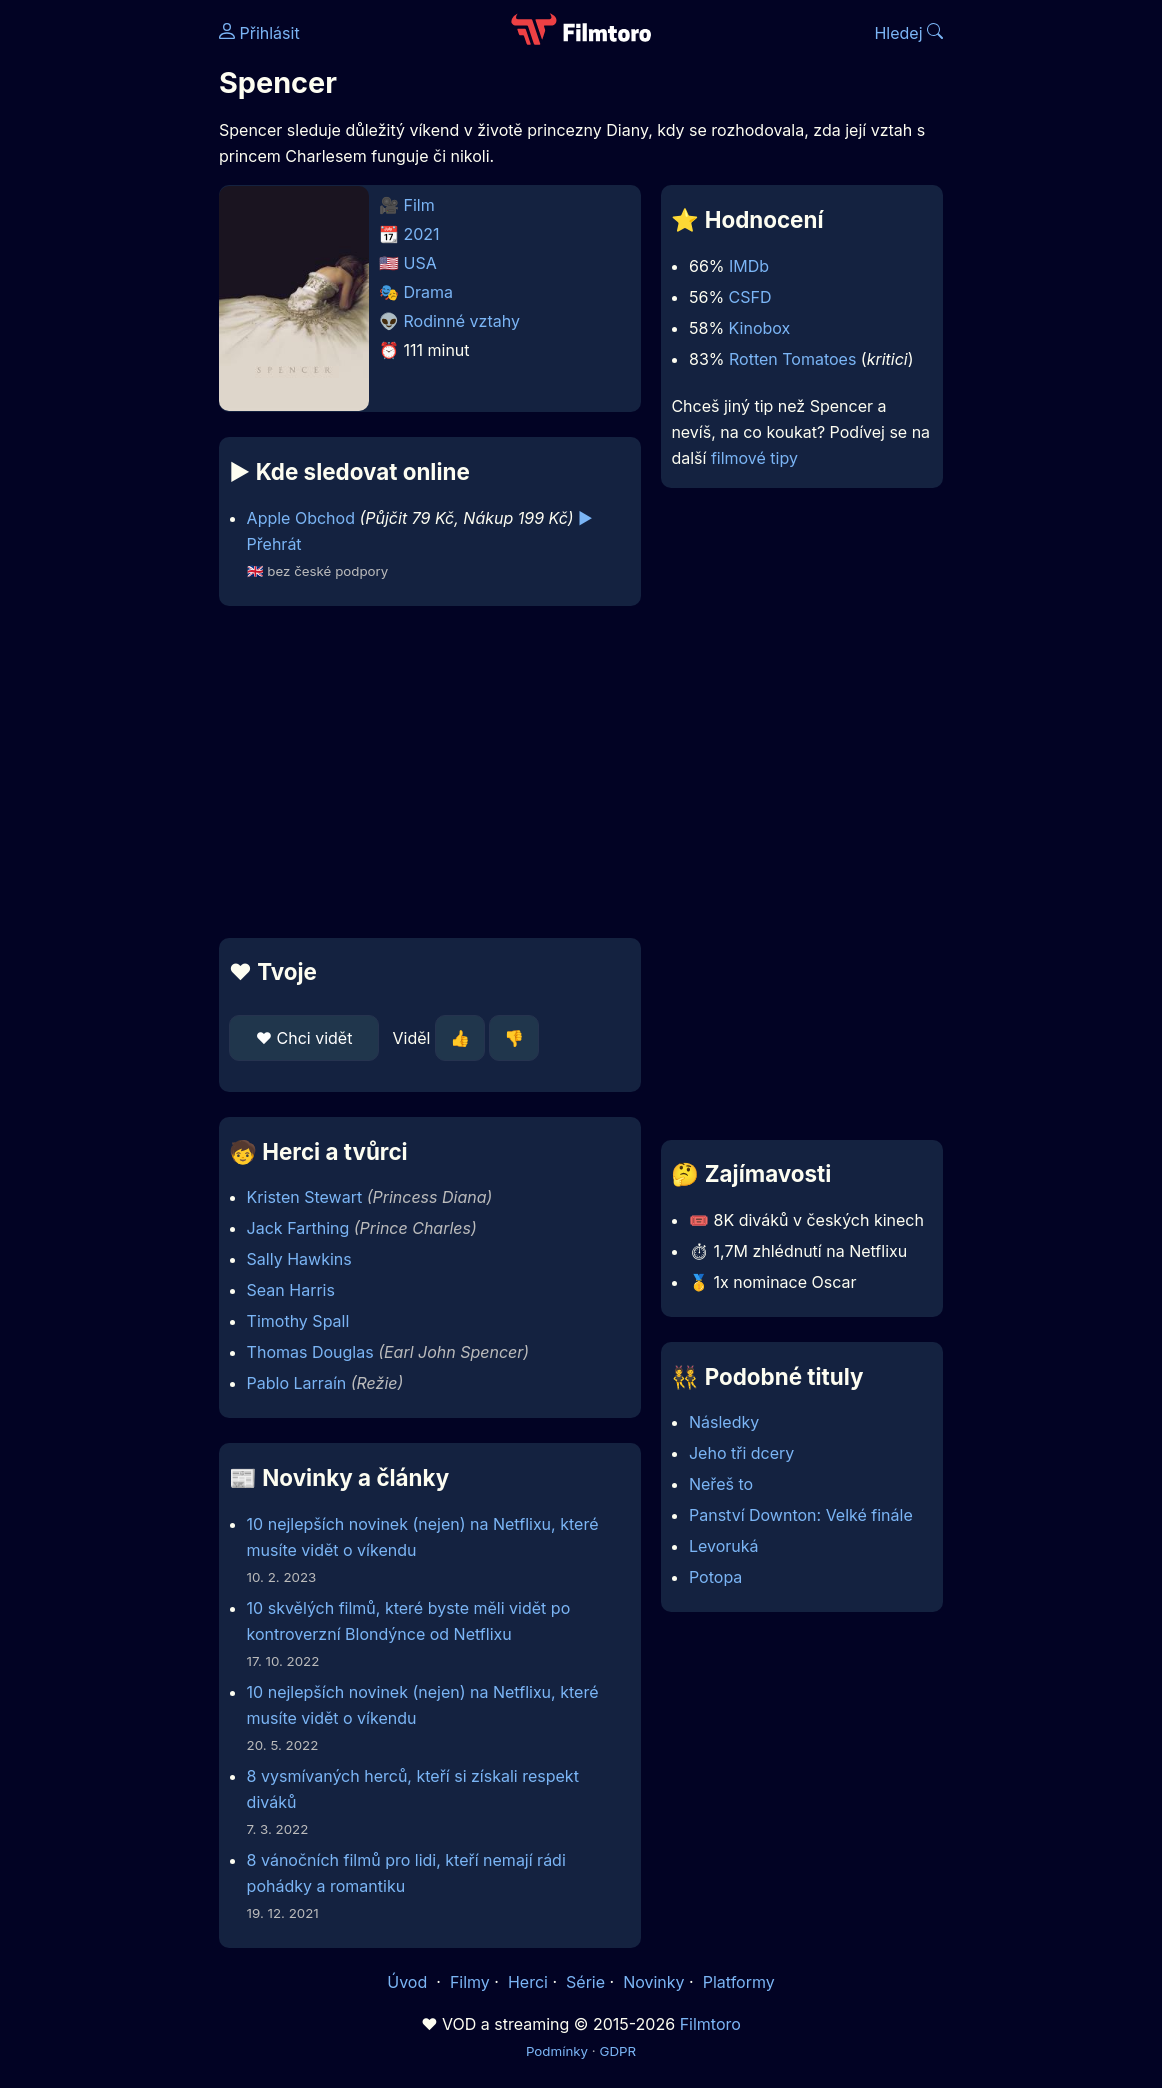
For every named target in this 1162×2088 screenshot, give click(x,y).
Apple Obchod (301, 518)
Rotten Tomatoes (792, 359)
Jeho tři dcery (741, 1453)
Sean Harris (291, 1290)
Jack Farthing (298, 1228)
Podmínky (557, 2051)
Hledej (908, 33)
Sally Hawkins (299, 1259)
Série (585, 1982)
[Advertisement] (424, 772)
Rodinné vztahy (462, 321)
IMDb (749, 266)
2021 (422, 234)
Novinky (653, 1982)
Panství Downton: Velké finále (801, 1515)
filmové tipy (754, 458)
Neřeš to (721, 1484)
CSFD (750, 297)
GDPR (617, 2051)
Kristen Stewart (305, 1197)
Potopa (715, 1577)
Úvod (409, 1982)
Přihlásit (259, 33)
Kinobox (760, 328)
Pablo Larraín (297, 1383)
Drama (429, 292)
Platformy (739, 1982)
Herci (528, 1982)
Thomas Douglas (310, 1352)
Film (419, 205)
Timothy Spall (298, 1321)
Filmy (470, 1982)
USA (420, 263)
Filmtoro (710, 2024)
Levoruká (724, 1546)
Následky (724, 1422)
